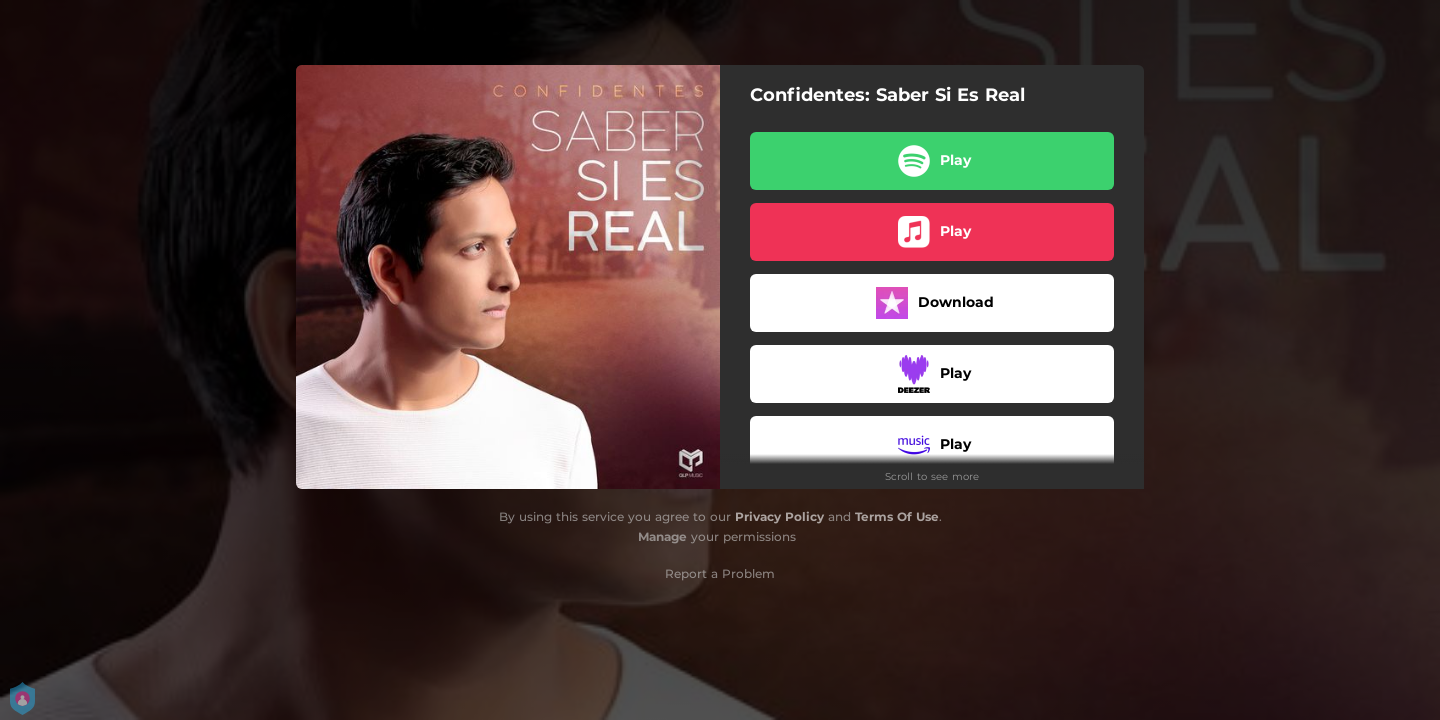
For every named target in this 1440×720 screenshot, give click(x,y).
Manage (662, 536)
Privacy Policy (779, 516)
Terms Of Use (897, 516)
